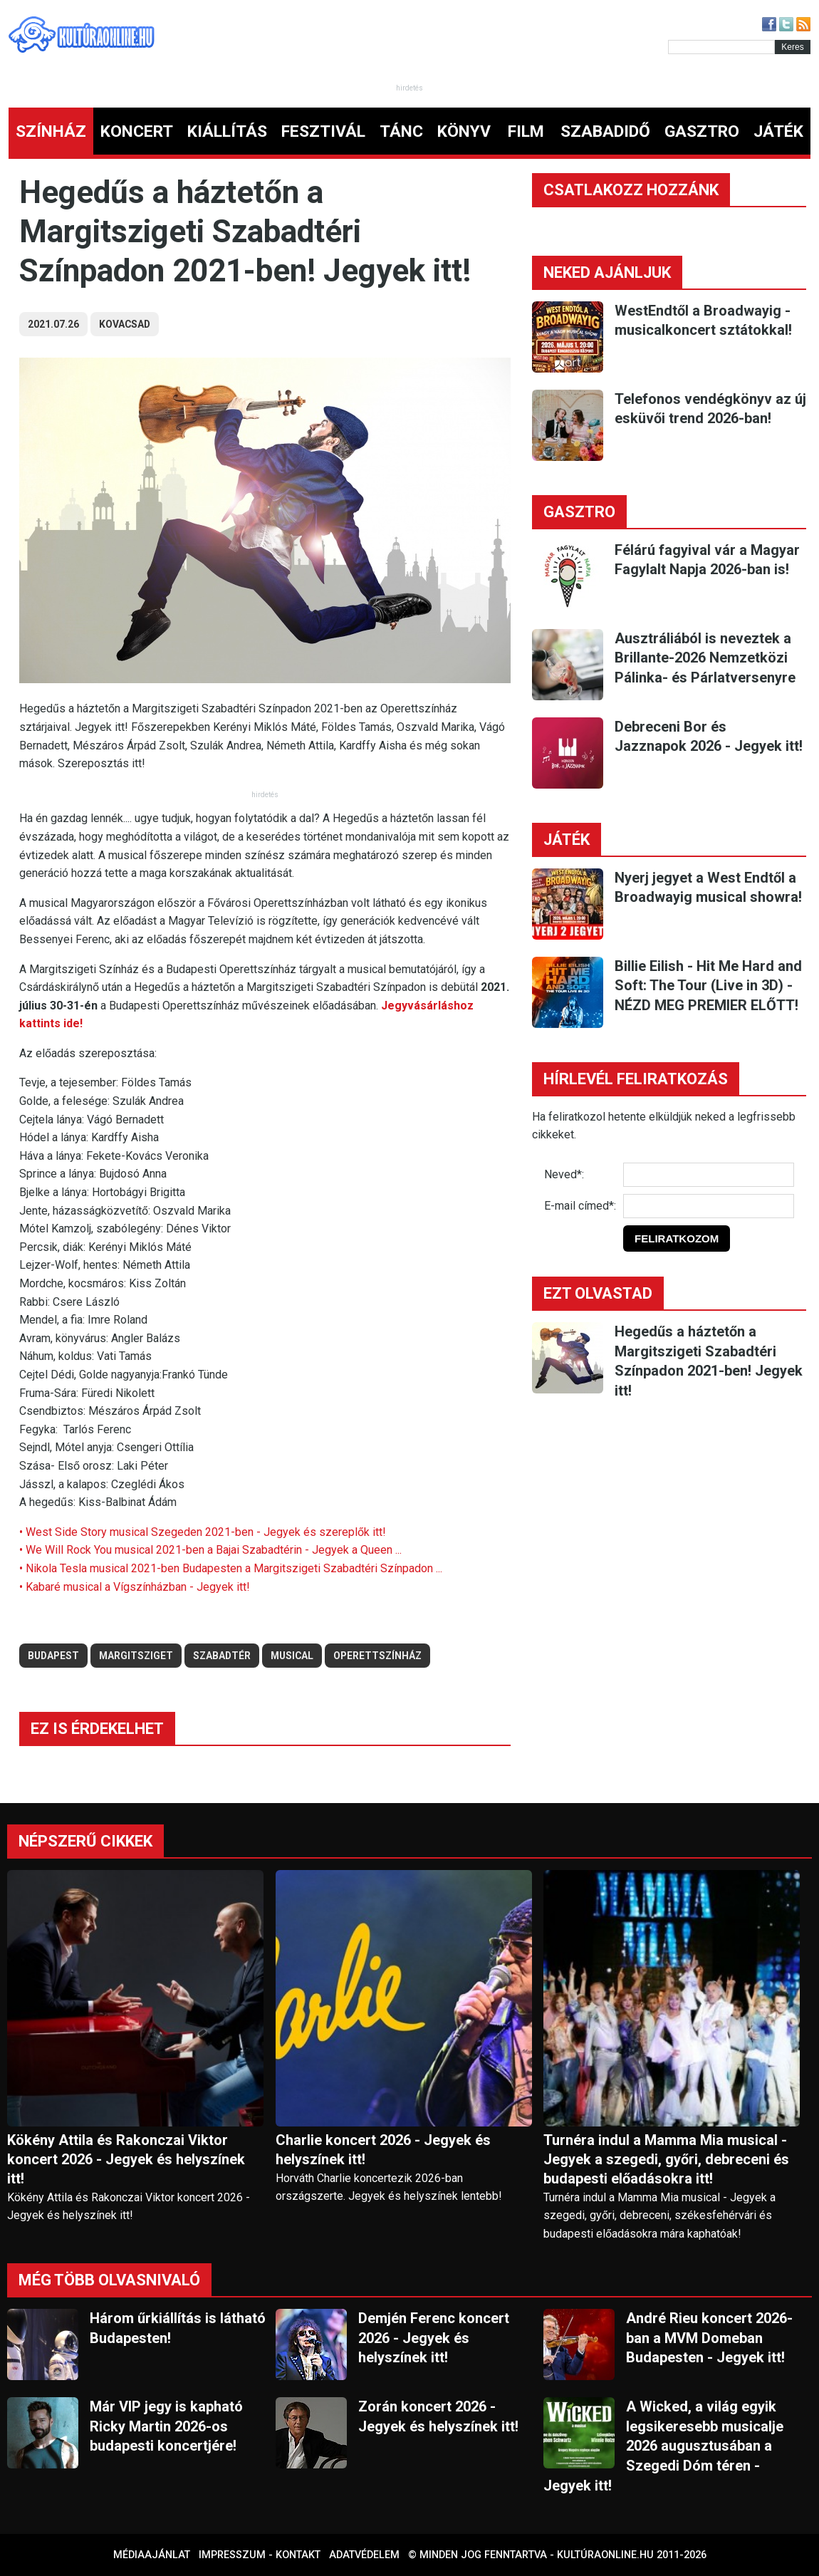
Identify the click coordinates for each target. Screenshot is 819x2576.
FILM (526, 131)
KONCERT (136, 131)
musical (292, 1655)
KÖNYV (464, 131)
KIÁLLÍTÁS (227, 131)
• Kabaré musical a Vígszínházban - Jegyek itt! (134, 1587)
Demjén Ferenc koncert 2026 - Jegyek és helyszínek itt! (433, 2338)
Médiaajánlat (151, 2555)
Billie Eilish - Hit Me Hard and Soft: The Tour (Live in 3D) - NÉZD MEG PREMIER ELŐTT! (708, 985)
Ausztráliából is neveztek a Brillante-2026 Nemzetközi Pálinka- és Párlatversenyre (705, 658)
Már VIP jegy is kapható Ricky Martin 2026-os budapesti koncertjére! (166, 2426)
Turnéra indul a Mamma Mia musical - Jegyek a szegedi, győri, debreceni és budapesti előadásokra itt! (666, 2159)
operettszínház (377, 1655)
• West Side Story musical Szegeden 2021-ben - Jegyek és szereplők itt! (202, 1532)
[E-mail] (708, 1206)
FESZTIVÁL (323, 131)
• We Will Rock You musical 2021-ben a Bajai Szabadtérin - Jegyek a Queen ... (210, 1550)
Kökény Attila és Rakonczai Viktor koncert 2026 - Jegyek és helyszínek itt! (126, 2159)
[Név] (708, 1175)
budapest (53, 1655)
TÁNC (401, 131)
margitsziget (136, 1655)
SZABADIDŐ (605, 131)
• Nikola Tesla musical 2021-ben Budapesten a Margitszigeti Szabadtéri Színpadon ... (230, 1568)
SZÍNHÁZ (51, 131)
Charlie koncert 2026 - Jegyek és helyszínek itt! (383, 2149)
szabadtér (222, 1655)
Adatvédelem (364, 2555)
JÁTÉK (778, 131)
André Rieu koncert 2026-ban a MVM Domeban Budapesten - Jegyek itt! (709, 2338)
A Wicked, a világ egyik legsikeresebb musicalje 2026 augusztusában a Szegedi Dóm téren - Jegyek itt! (663, 2445)
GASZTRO (701, 131)
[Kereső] (721, 47)
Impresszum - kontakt (259, 2555)
